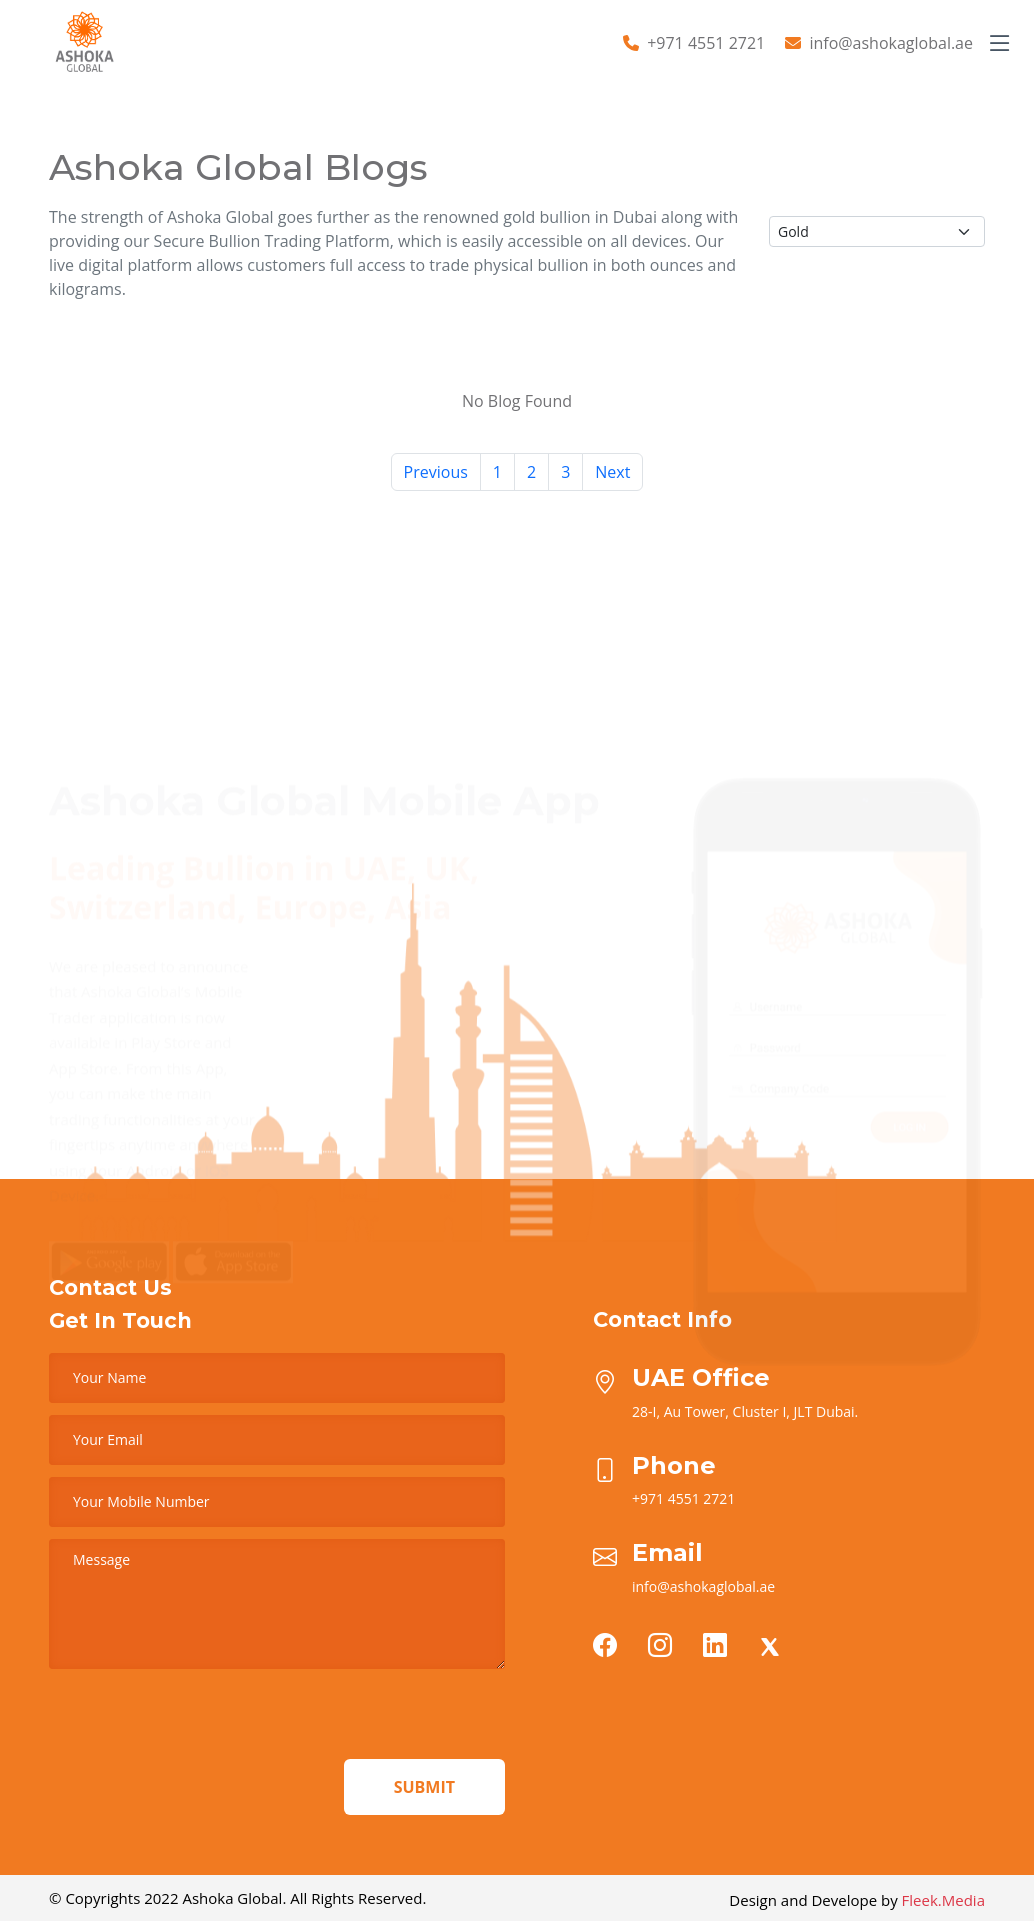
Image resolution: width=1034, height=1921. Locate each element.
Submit (424, 1787)
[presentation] (201, 1720)
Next (612, 472)
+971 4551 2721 (706, 43)
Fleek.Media (943, 1900)
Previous (436, 472)
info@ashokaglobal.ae (891, 43)
